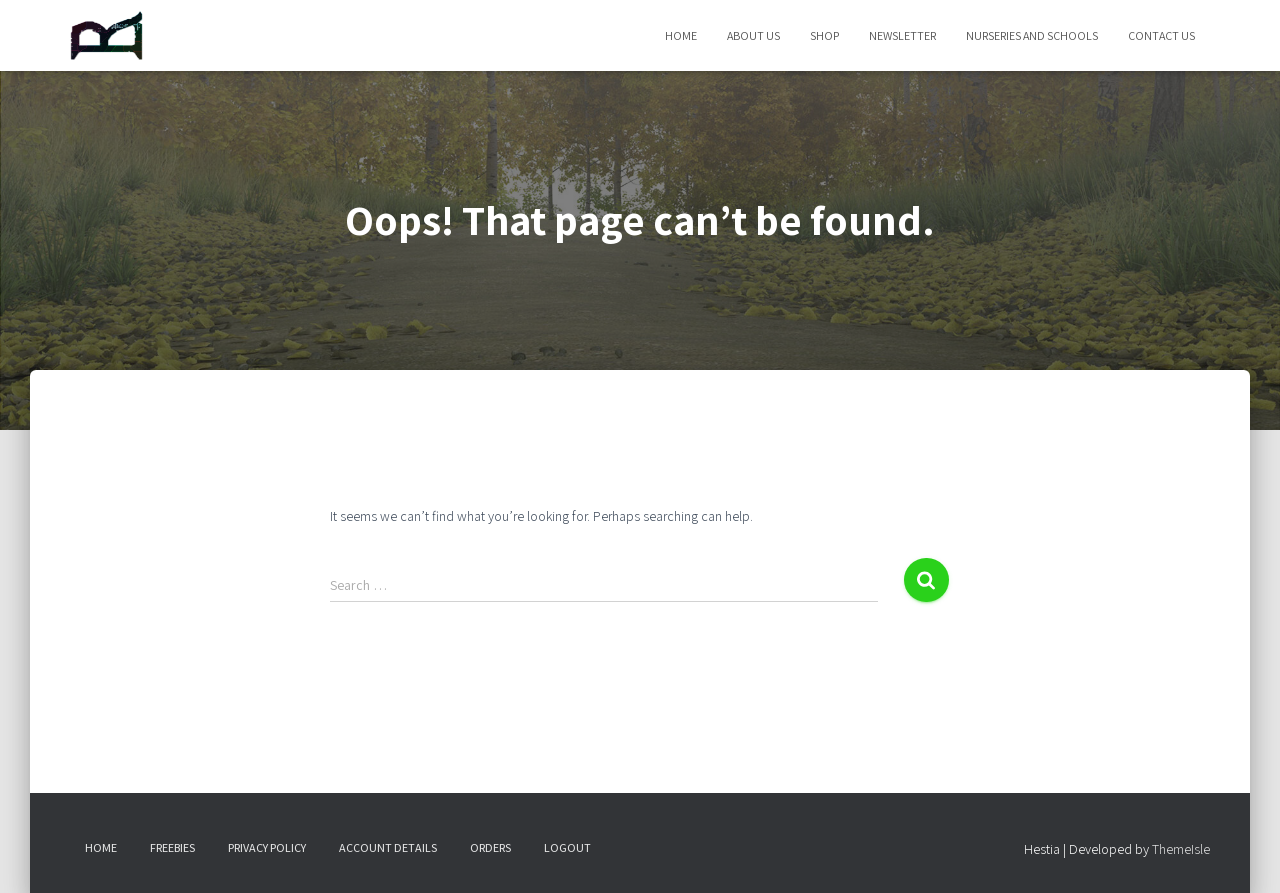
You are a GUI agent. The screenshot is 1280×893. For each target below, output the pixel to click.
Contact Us (1161, 35)
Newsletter (902, 35)
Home (681, 35)
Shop (824, 35)
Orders (490, 847)
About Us (753, 35)
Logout (567, 847)
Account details (388, 847)
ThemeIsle (1181, 849)
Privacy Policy (267, 847)
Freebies (172, 847)
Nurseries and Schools (1032, 35)
